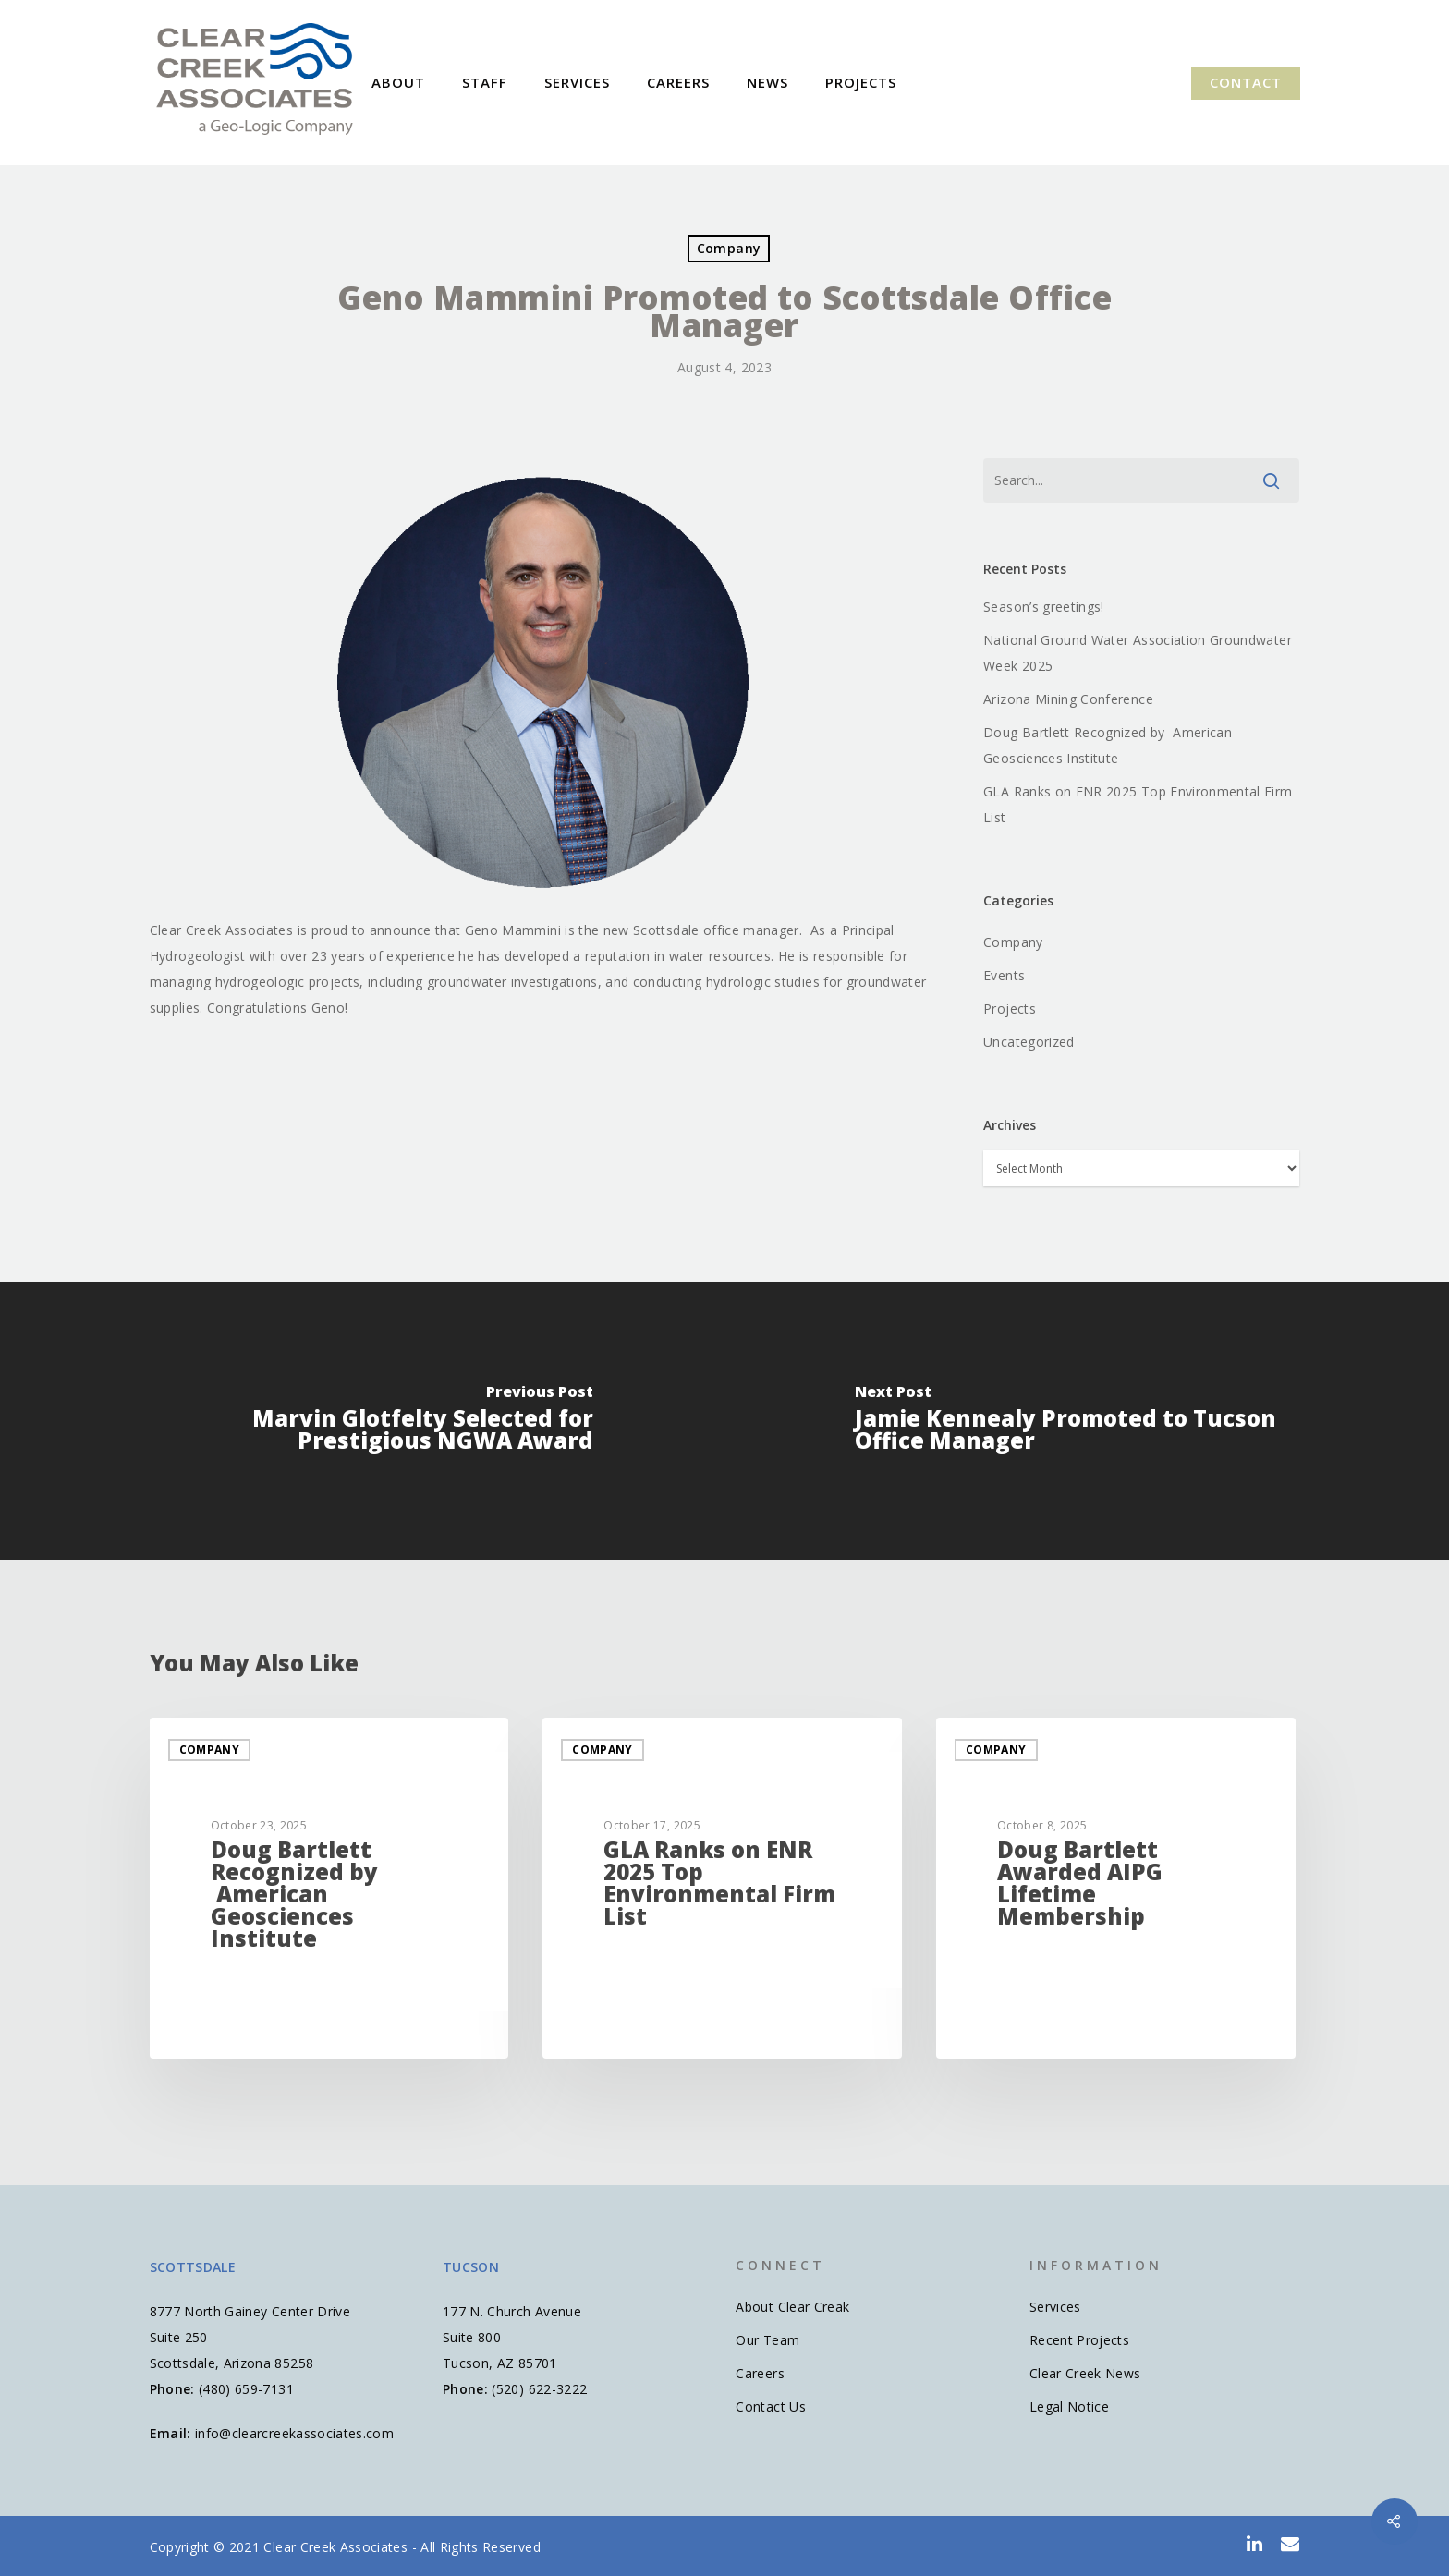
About (398, 83)
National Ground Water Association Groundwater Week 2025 (1137, 652)
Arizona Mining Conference (1068, 699)
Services (577, 83)
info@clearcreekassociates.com (294, 2433)
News (767, 83)
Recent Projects (1079, 2340)
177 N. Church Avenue (512, 2311)
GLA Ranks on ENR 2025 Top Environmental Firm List (1137, 804)
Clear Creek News (1085, 2373)
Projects (860, 83)
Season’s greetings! (1043, 606)
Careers (678, 83)
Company (729, 248)
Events (1004, 975)
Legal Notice (1069, 2406)
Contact (1246, 83)
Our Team (767, 2340)
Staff (484, 83)
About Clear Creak (792, 2306)
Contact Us (771, 2406)
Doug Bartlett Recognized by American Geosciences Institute (1107, 745)
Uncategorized (1029, 1042)
